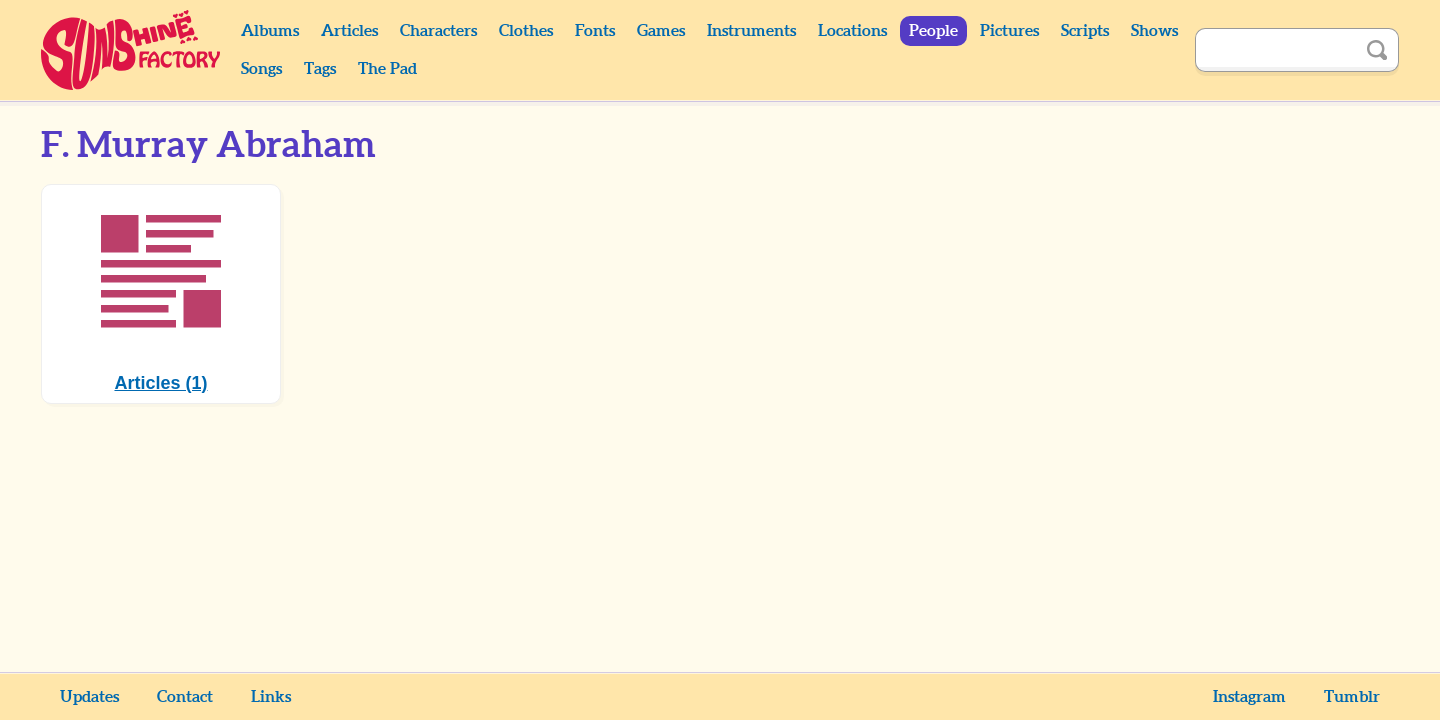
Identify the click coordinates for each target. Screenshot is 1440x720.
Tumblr (1352, 697)
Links (271, 697)
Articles (349, 31)
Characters (438, 31)
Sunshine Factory (131, 50)
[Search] (1275, 50)
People (933, 31)
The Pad (387, 69)
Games (661, 31)
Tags (320, 69)
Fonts (595, 31)
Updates (89, 697)
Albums (270, 31)
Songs (261, 69)
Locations (852, 31)
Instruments (751, 31)
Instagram (1249, 697)
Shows (1154, 31)
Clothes (526, 31)
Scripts (1085, 31)
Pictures (1009, 31)
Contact (185, 697)
